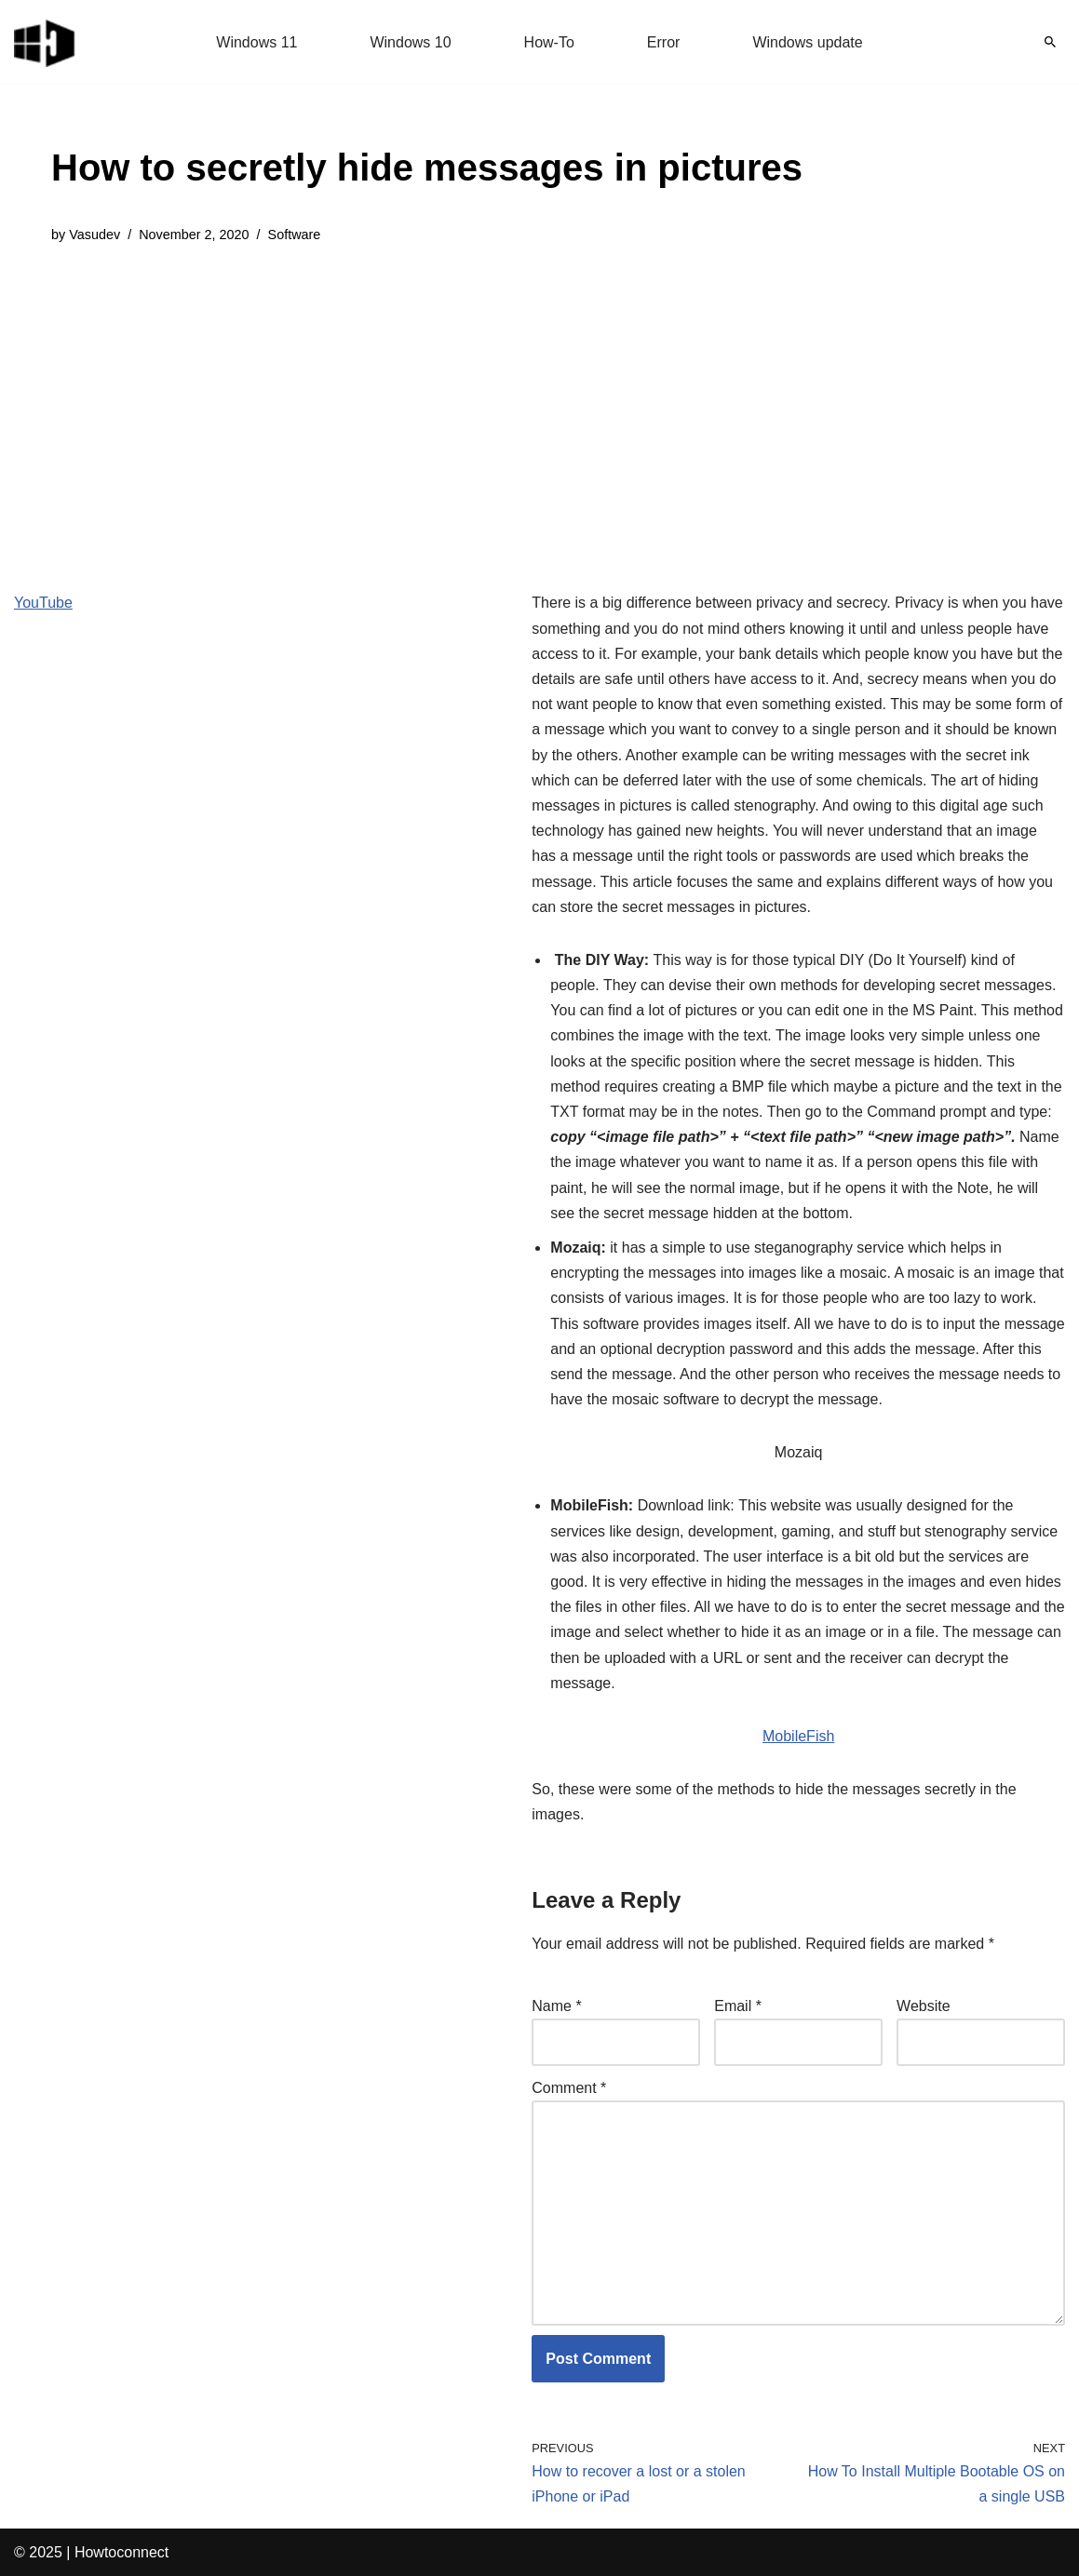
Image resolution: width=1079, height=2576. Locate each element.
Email (738, 2006)
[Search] (1050, 41)
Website (924, 2006)
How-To (549, 42)
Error (664, 42)
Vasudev (94, 234)
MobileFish (798, 1736)
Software (294, 234)
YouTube (43, 602)
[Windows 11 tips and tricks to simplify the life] (45, 42)
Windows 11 (256, 42)
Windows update (807, 42)
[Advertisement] (427, 404)
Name (556, 2006)
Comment (569, 2088)
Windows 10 (410, 42)
